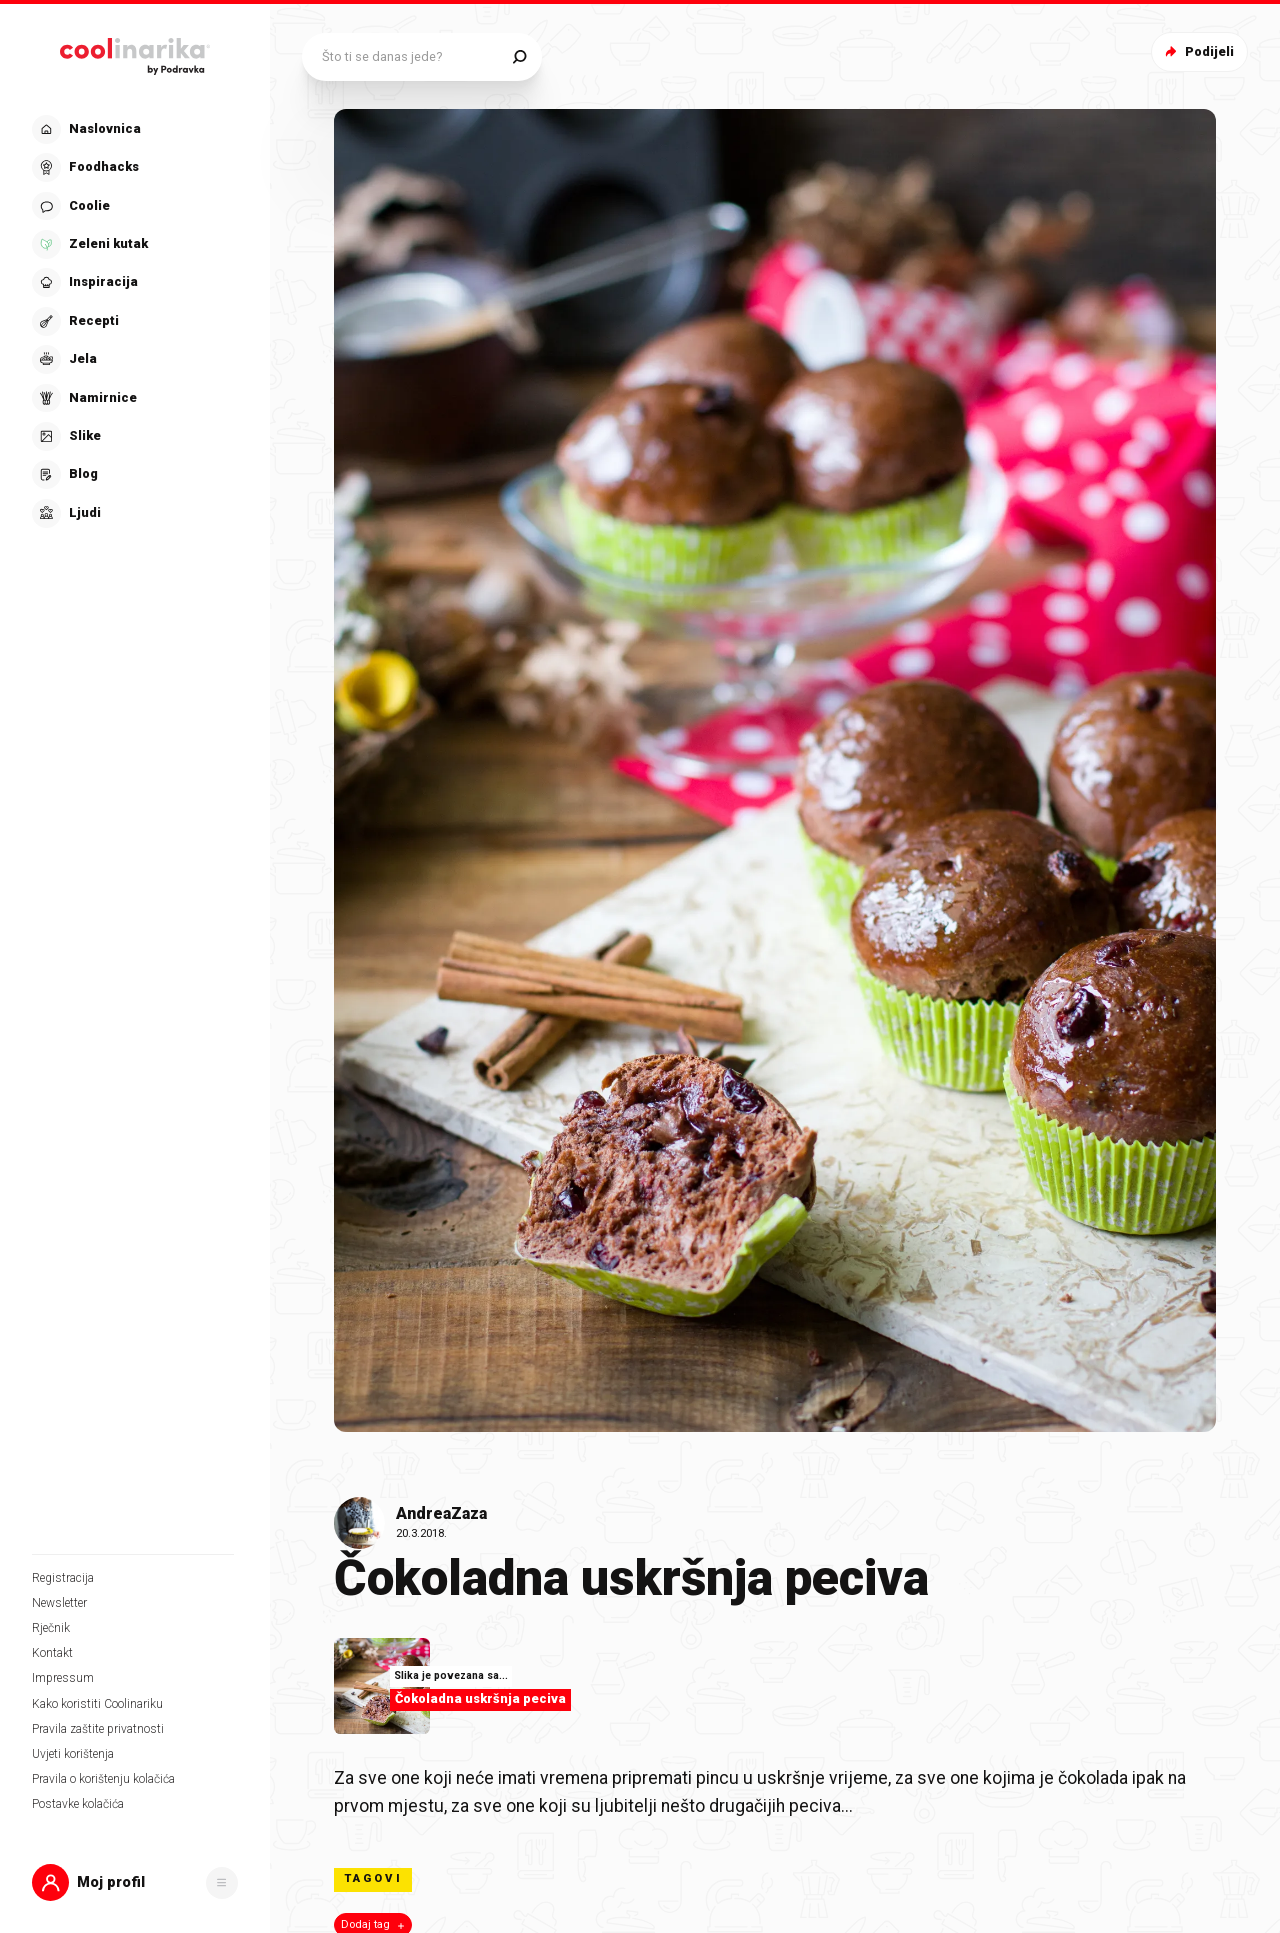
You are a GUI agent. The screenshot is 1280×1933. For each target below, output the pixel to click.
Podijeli (1197, 51)
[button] (135, 1882)
